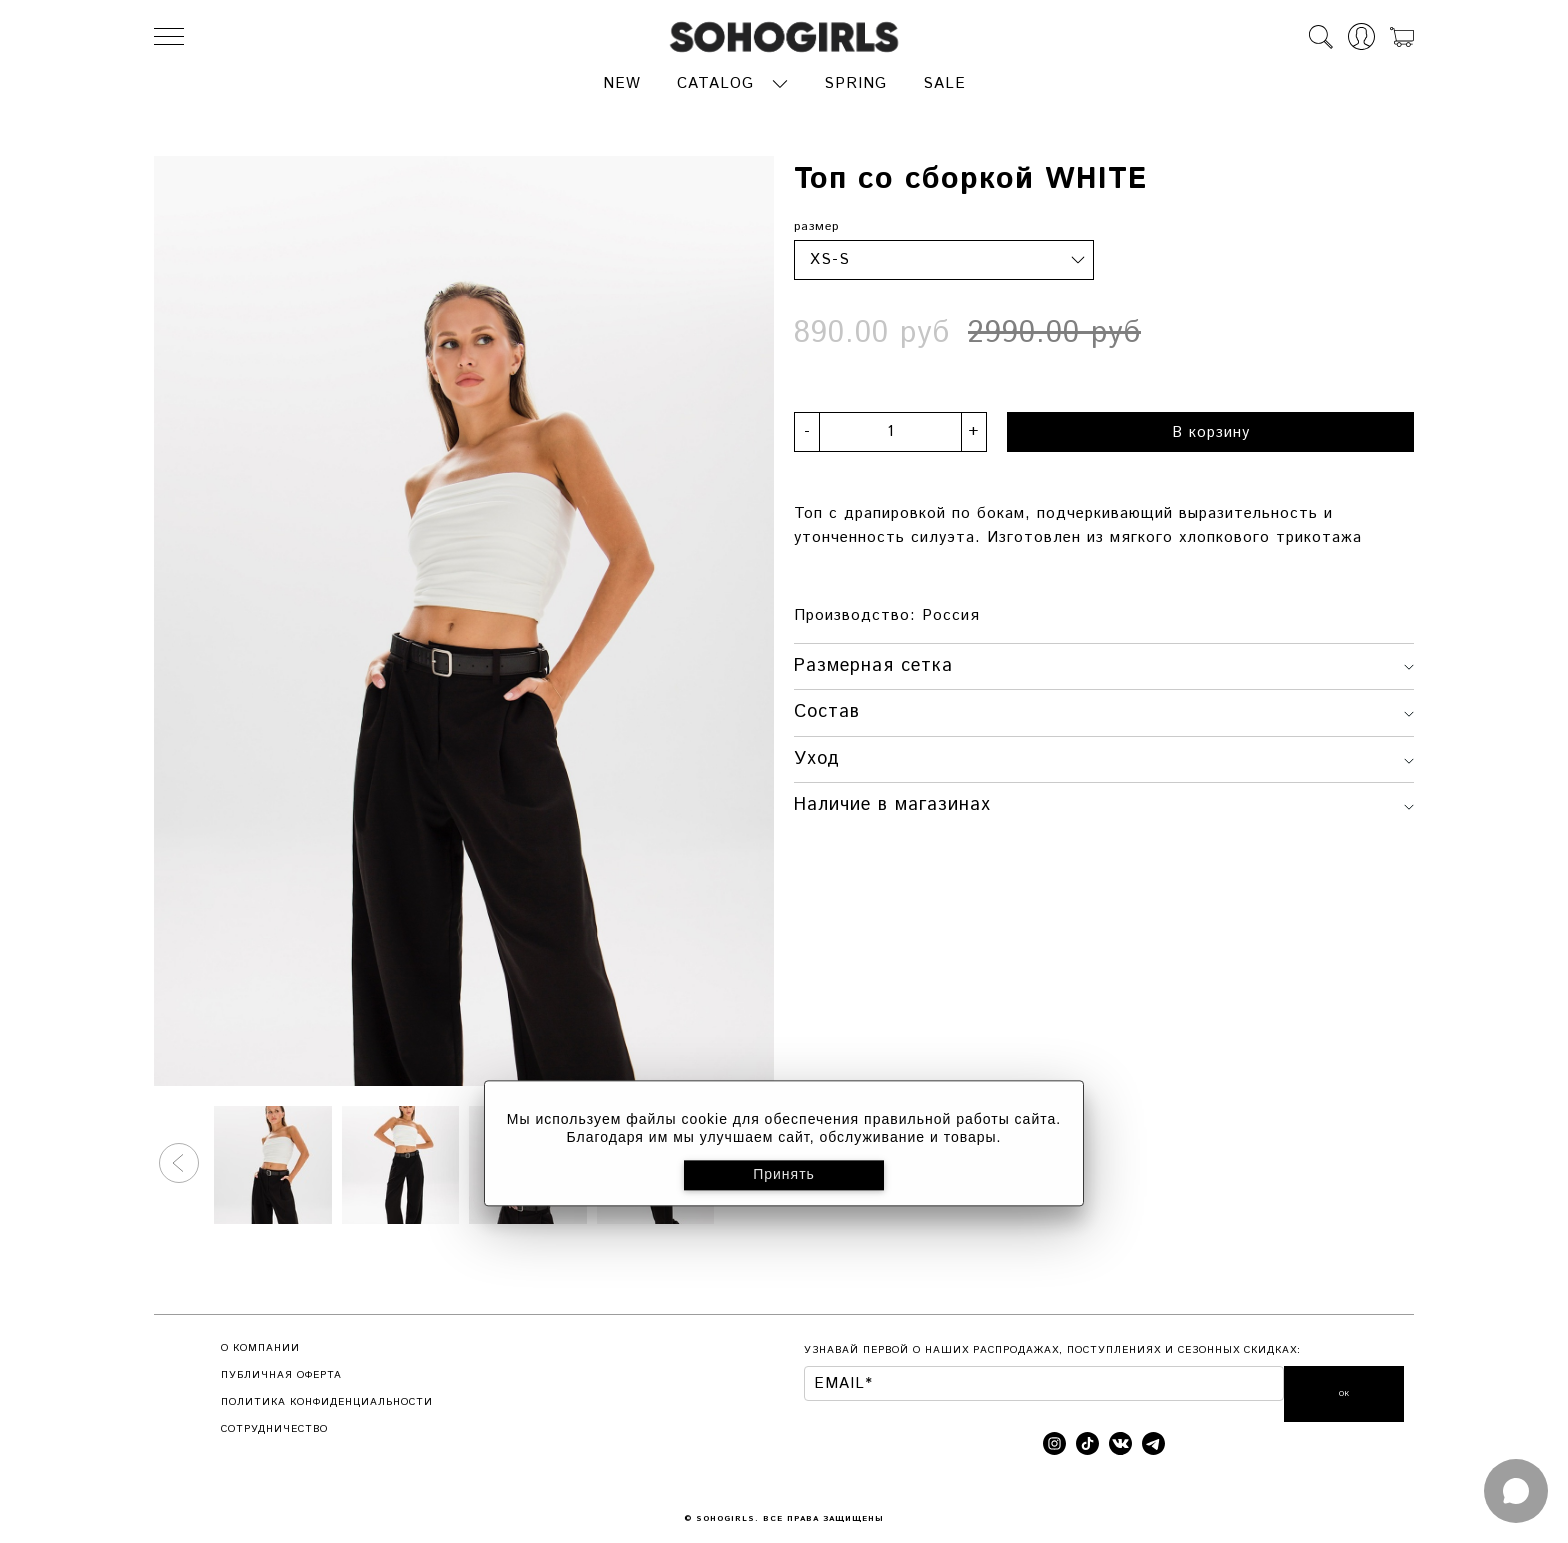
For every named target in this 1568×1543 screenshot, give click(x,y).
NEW (622, 81)
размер (816, 224)
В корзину (1211, 429)
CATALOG (715, 81)
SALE (944, 81)
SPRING (855, 81)
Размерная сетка (1104, 663)
